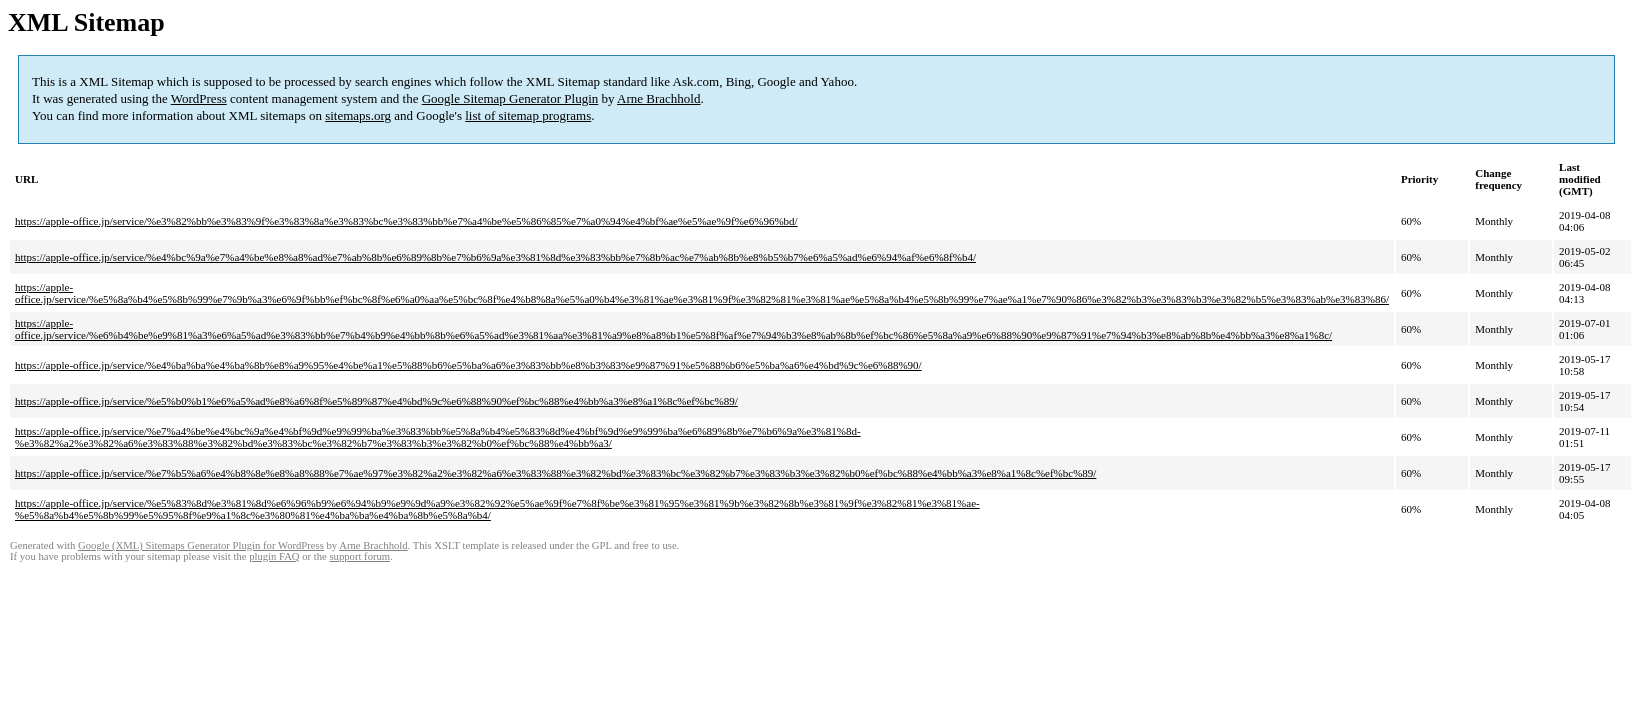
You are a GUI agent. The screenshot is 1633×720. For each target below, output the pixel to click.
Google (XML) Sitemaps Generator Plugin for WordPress (201, 545)
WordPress (199, 98)
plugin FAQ (274, 556)
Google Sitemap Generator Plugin (510, 98)
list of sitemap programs (528, 115)
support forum (359, 556)
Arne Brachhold (658, 98)
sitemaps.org (358, 115)
